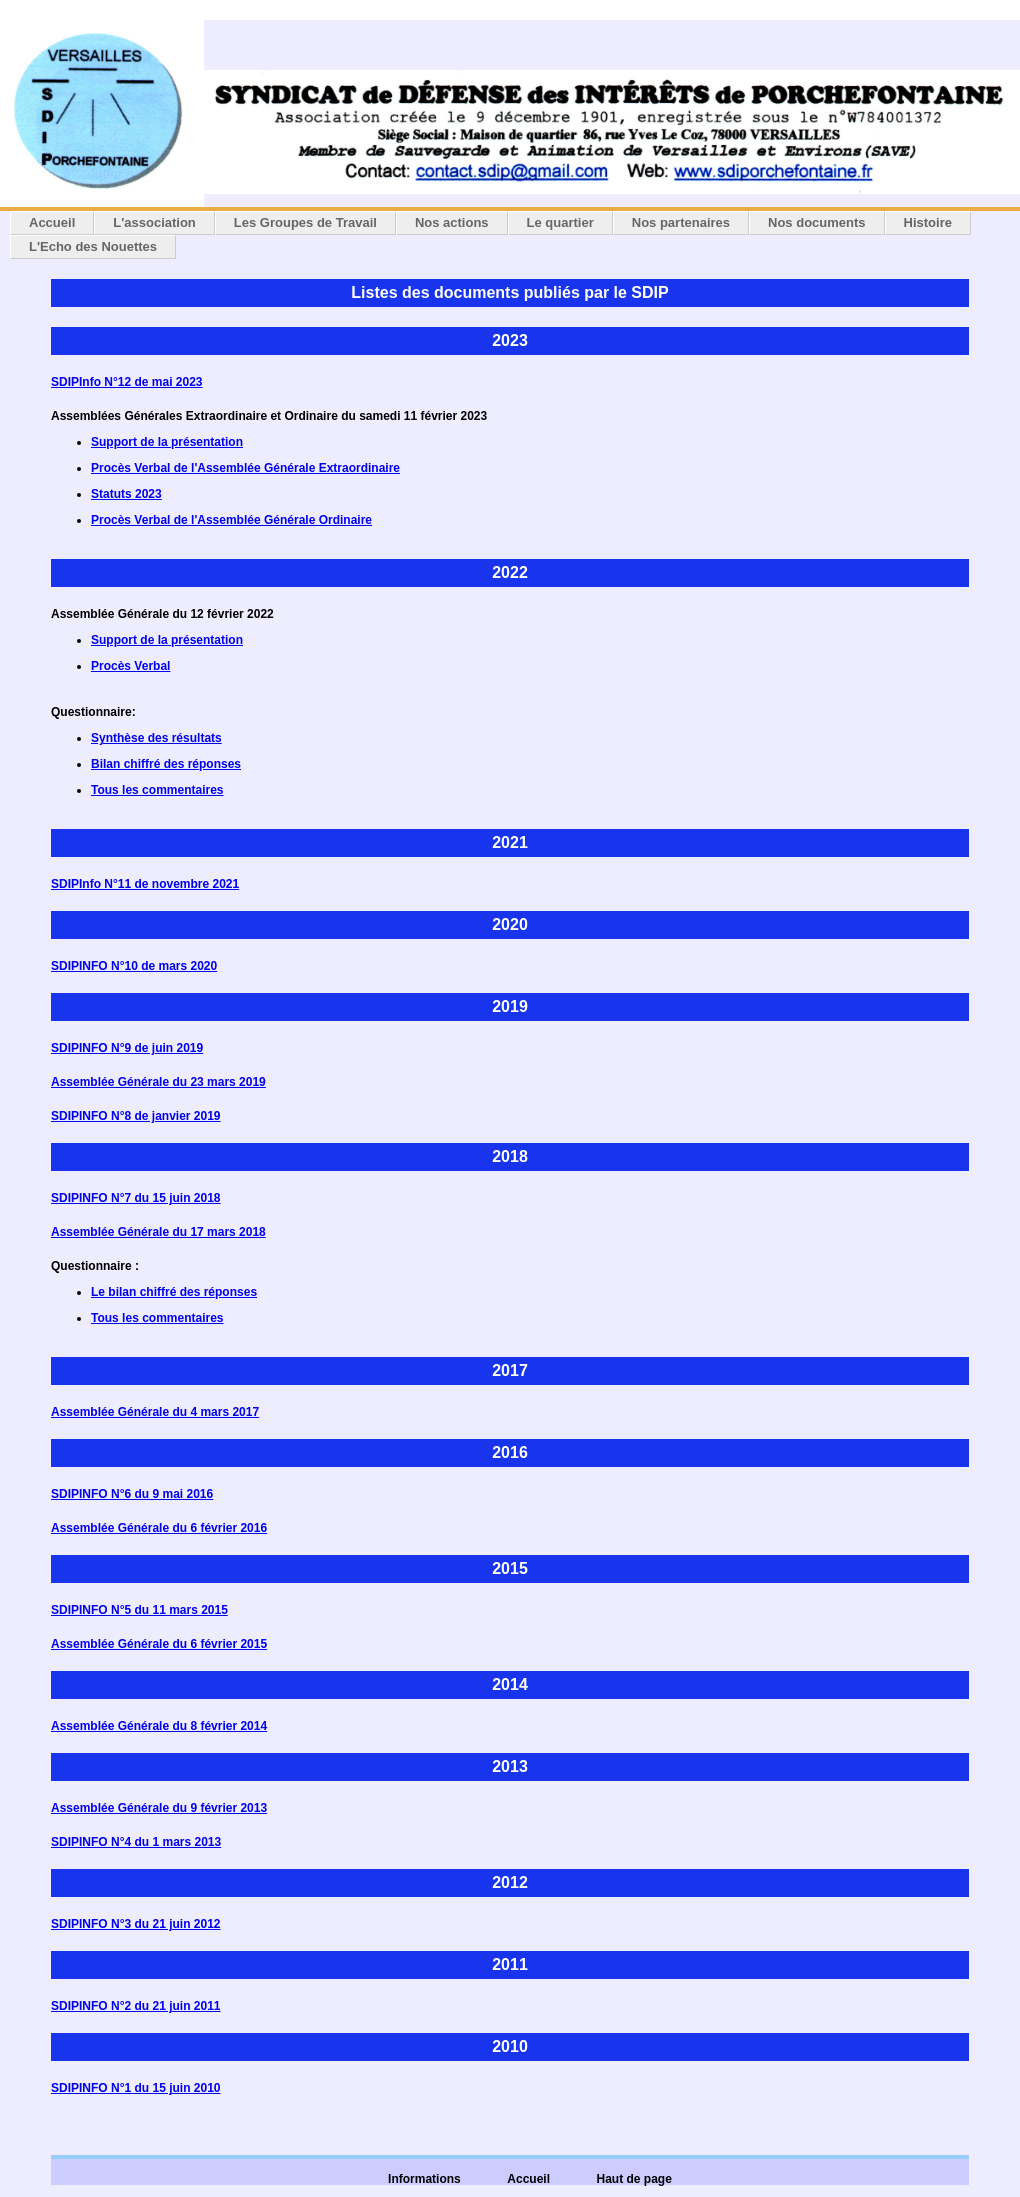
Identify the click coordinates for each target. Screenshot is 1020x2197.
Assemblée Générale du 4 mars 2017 (155, 1412)
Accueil (52, 222)
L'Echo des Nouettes (93, 246)
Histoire (928, 222)
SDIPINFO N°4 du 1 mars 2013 (136, 1842)
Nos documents (817, 222)
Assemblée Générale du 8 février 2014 (159, 1726)
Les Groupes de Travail (305, 222)
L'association (154, 222)
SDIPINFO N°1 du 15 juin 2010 (136, 2088)
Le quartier (560, 222)
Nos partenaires (681, 222)
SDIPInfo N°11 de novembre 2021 (145, 884)
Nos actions (452, 222)
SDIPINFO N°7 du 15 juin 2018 (136, 1198)
